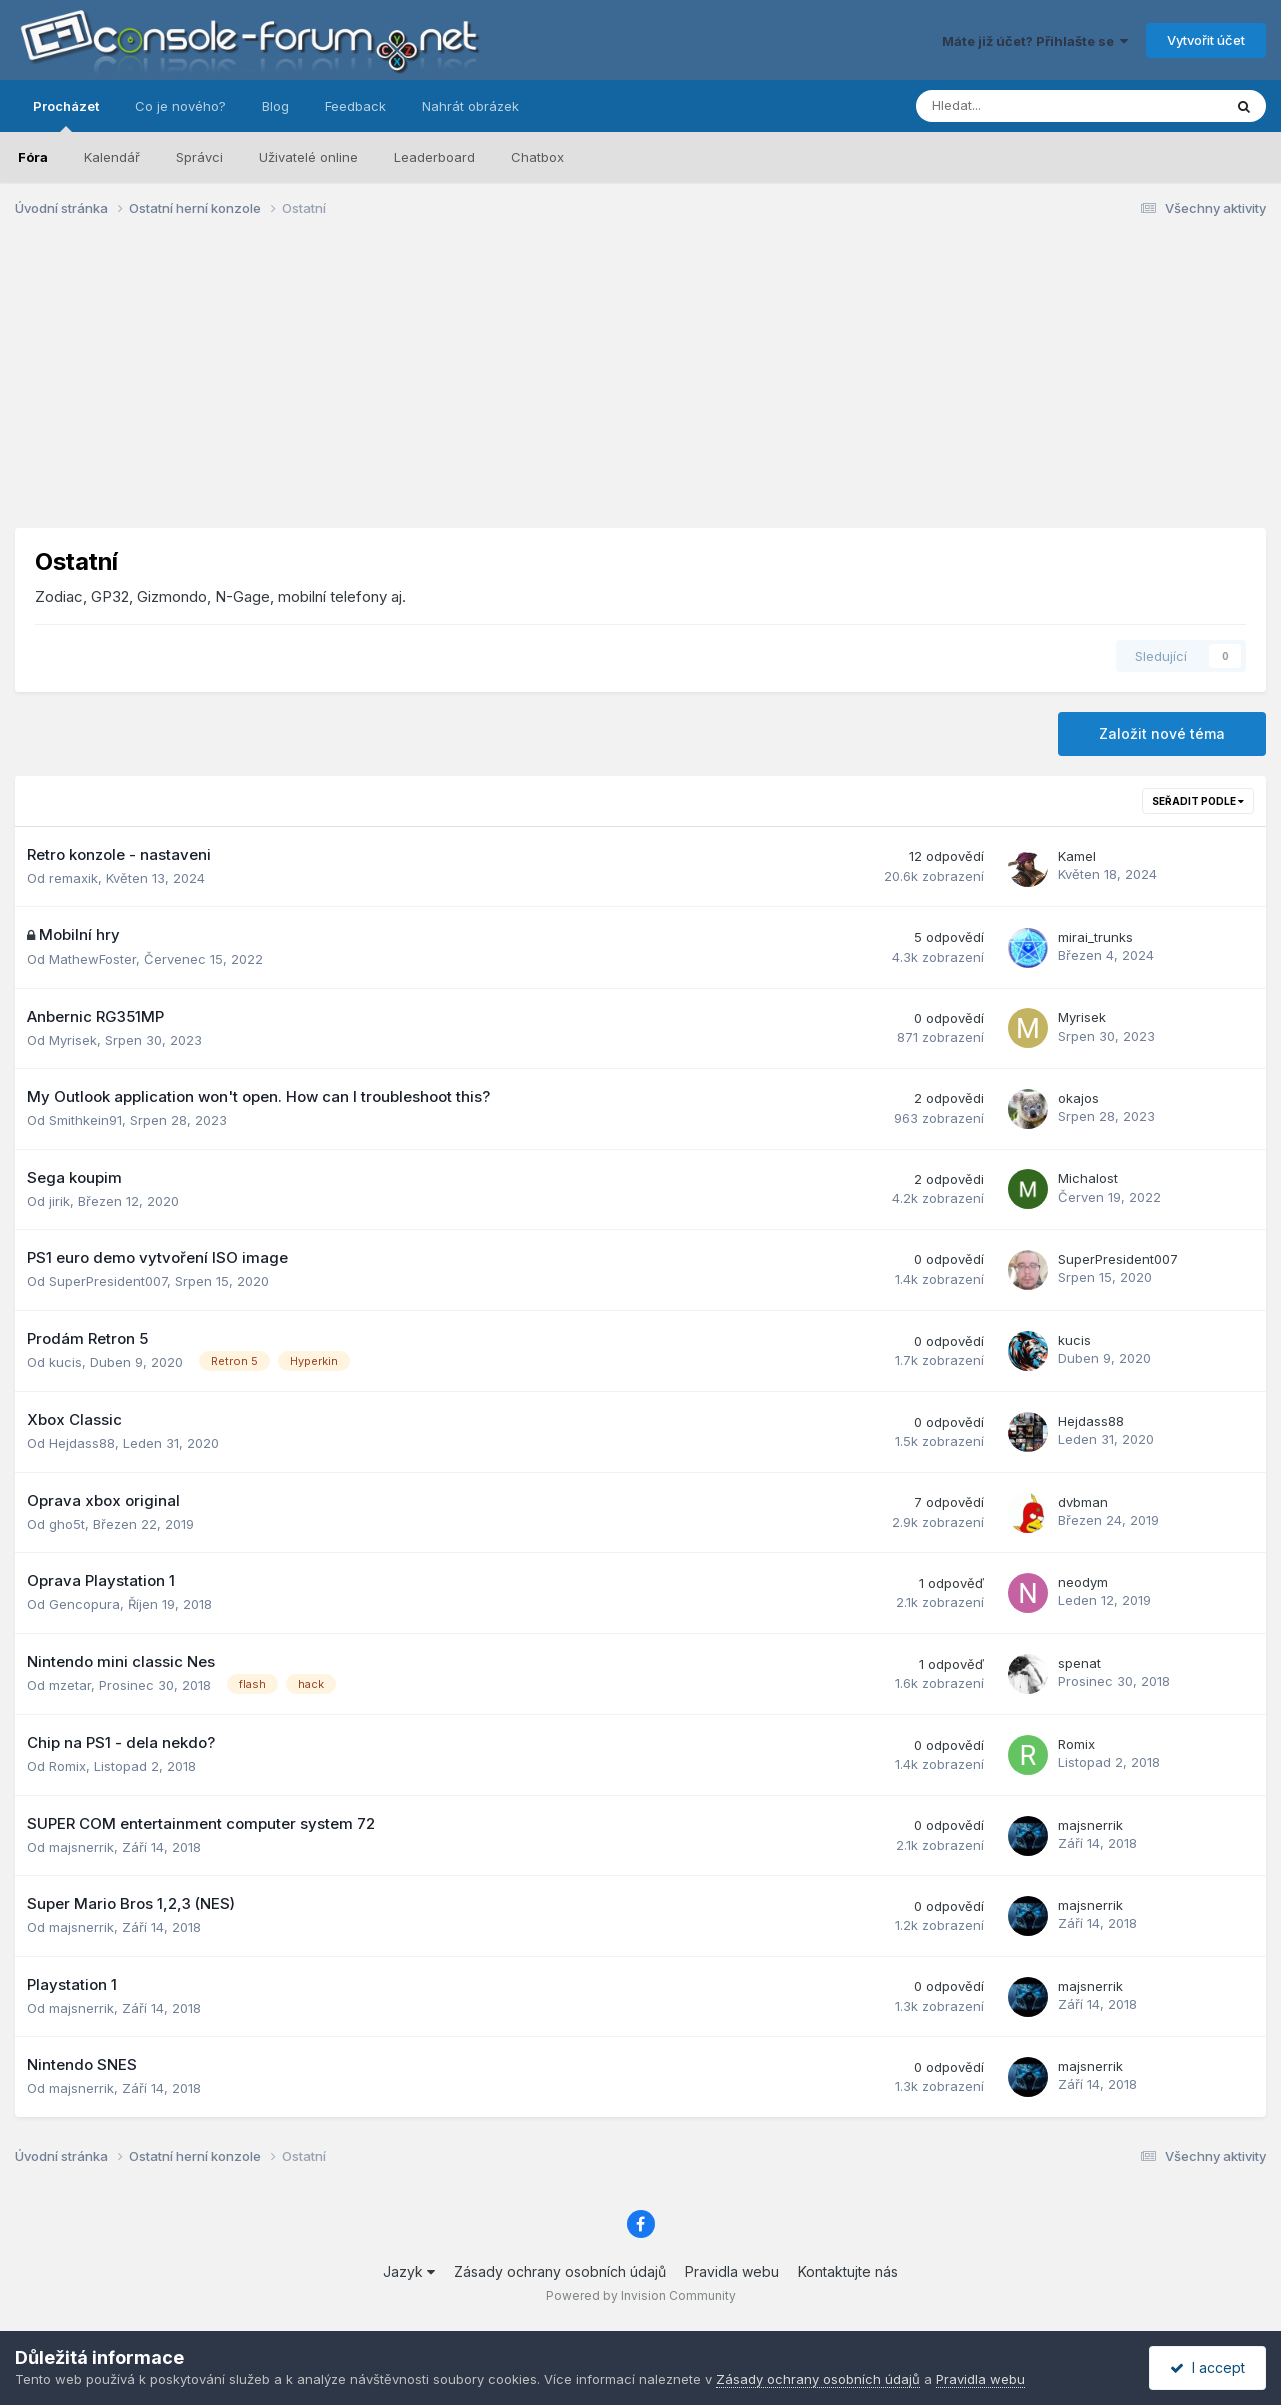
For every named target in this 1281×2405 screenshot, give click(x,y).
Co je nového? (180, 106)
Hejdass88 (82, 1443)
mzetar (70, 1685)
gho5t (67, 1524)
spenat (1079, 1663)
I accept (1207, 2367)
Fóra (33, 157)
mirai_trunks (1095, 937)
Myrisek (73, 1040)
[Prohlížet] (1016, 106)
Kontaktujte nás (848, 2271)
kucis (65, 1362)
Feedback (355, 106)
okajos (1078, 1098)
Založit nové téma (1162, 733)
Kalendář (112, 157)
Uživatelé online (308, 157)
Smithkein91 (85, 1120)
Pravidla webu (732, 2271)
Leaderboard (434, 157)
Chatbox (537, 157)
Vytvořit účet (1206, 40)
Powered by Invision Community (641, 2295)
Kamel (1077, 856)
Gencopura (84, 1604)
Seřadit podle (1198, 801)
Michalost (1088, 1178)
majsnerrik (81, 1847)
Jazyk (409, 2271)
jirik (59, 1201)
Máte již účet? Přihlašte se (1035, 41)
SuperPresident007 (108, 1281)
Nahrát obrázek (470, 106)
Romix (67, 1766)
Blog (275, 106)
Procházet (66, 115)
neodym (1083, 1582)
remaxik (73, 878)
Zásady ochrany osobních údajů (560, 2271)
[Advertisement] (641, 388)
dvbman (1083, 1502)
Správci (199, 157)
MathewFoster (92, 959)
